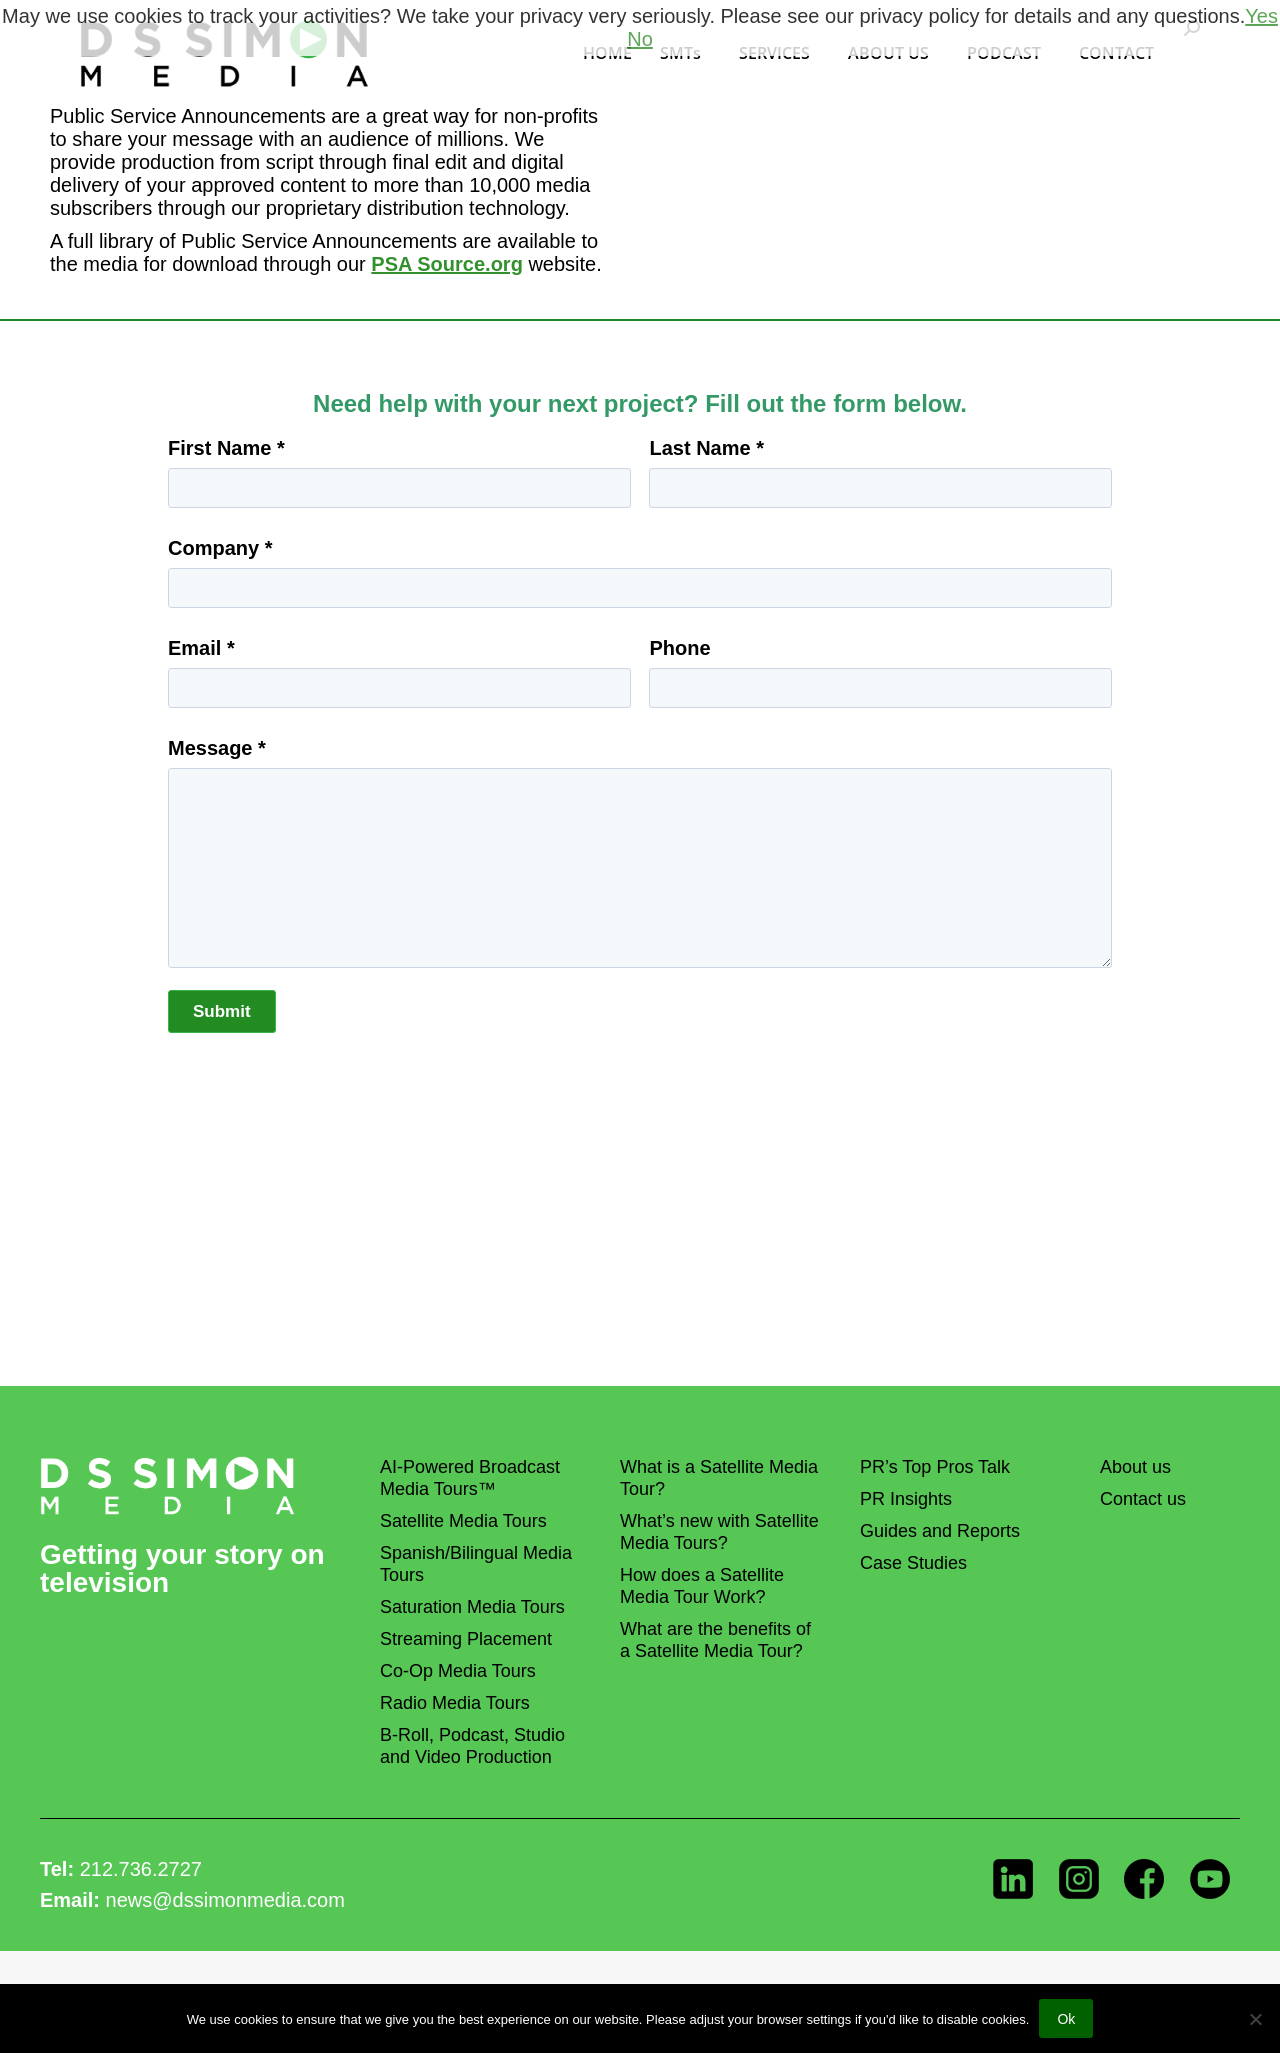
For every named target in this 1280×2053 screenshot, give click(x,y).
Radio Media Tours (455, 1703)
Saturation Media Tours (472, 1607)
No (640, 39)
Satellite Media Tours (463, 1521)
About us (1135, 1467)
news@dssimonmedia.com (225, 1900)
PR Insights (906, 1499)
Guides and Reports (940, 1531)
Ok (1066, 2019)
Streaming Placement (466, 1639)
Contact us (1143, 1499)
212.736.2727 (141, 1869)
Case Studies (913, 1563)
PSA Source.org (447, 264)
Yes (1261, 16)
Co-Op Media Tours (458, 1671)
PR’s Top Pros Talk (935, 1467)
